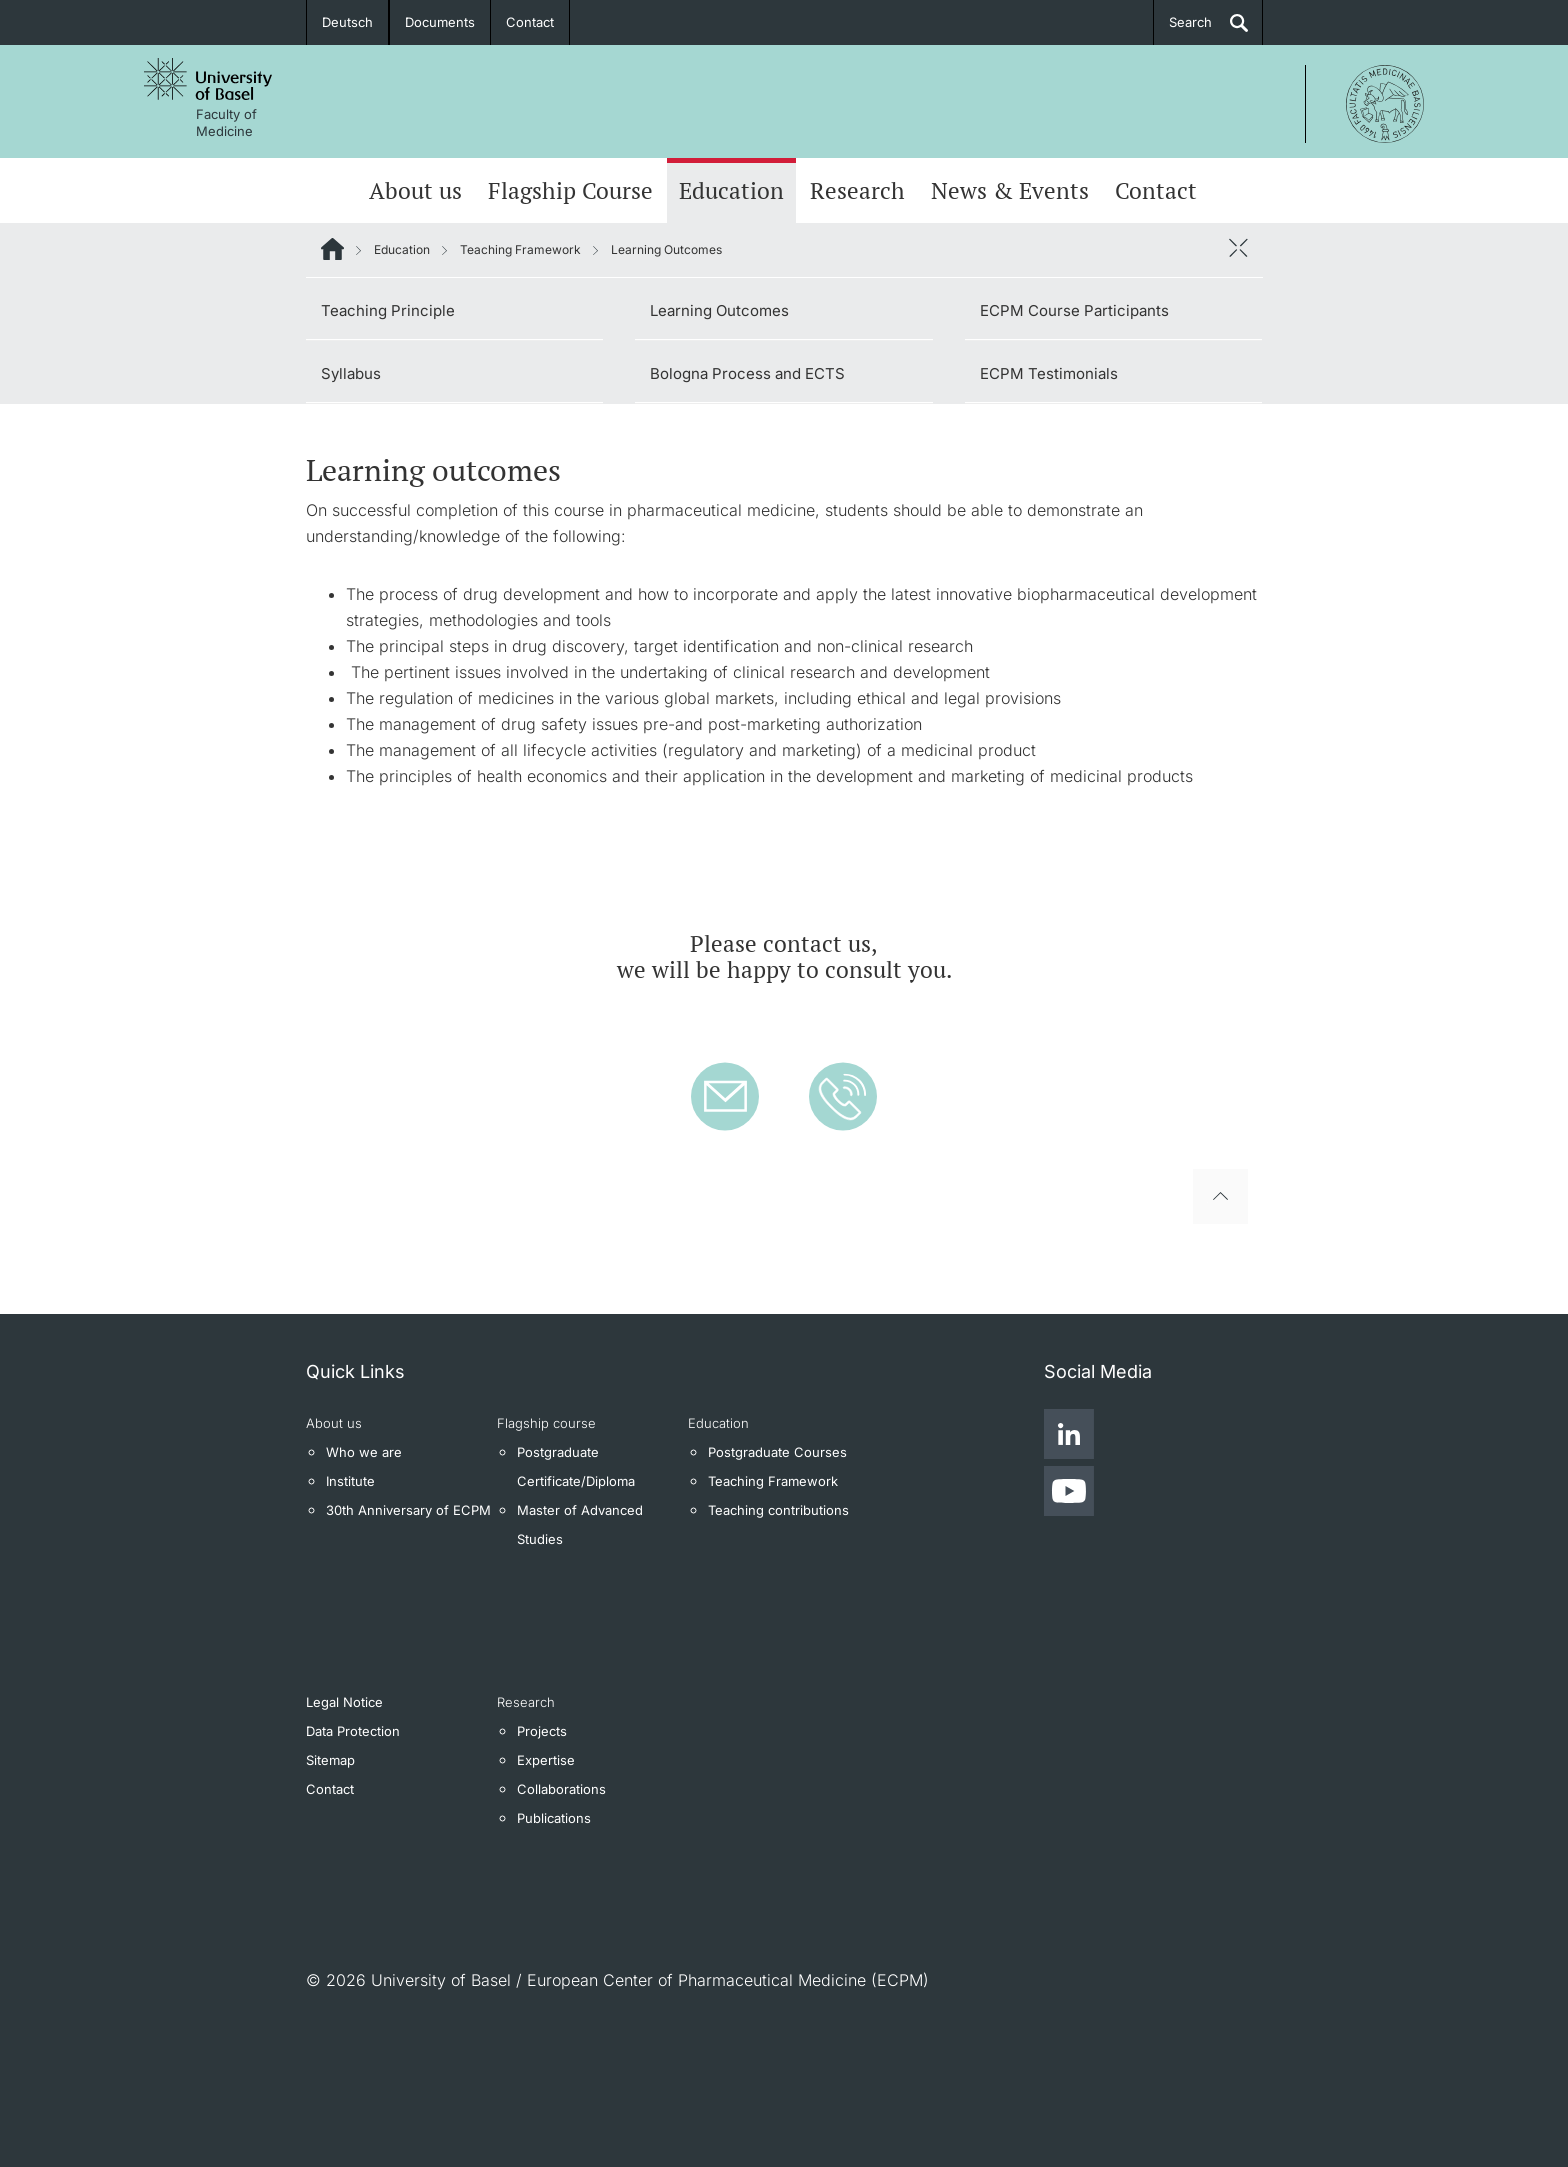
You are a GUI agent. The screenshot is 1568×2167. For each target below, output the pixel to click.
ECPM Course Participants (1074, 310)
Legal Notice (344, 1702)
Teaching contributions (778, 1510)
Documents (440, 22)
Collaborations (561, 1789)
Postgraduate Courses (777, 1452)
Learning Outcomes (719, 310)
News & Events (1010, 190)
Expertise (546, 1760)
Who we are (364, 1452)
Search (1190, 22)
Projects (542, 1731)
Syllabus (351, 373)
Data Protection (353, 1731)
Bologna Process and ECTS (747, 373)
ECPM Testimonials (1049, 373)
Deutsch (347, 22)
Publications (554, 1818)
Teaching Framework (520, 249)
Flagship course (546, 1423)
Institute (350, 1481)
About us (415, 190)
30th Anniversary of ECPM (408, 1510)
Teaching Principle (388, 310)
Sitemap (330, 1760)
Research (857, 190)
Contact (530, 22)
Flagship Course (570, 190)
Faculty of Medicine (226, 122)
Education (731, 190)
